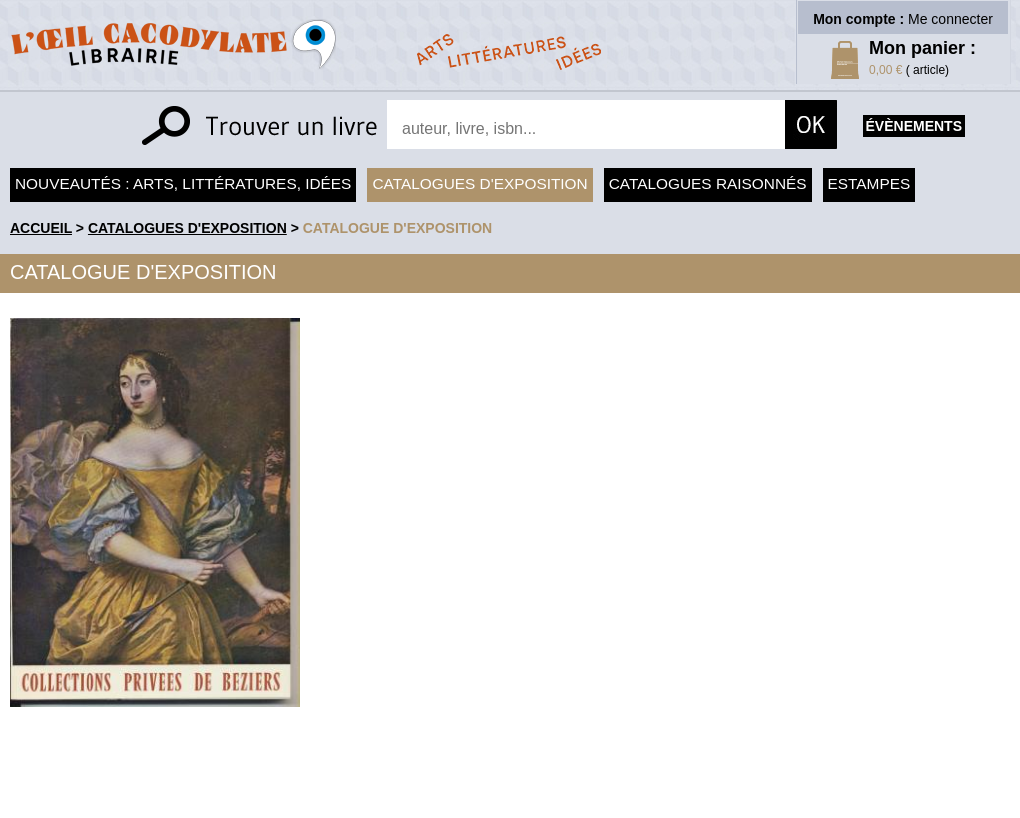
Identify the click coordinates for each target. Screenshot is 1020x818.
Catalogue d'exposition (398, 228)
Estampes (869, 183)
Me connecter (950, 19)
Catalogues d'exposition (479, 183)
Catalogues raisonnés (708, 183)
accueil (41, 228)
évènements (914, 126)
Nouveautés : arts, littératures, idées (183, 183)
